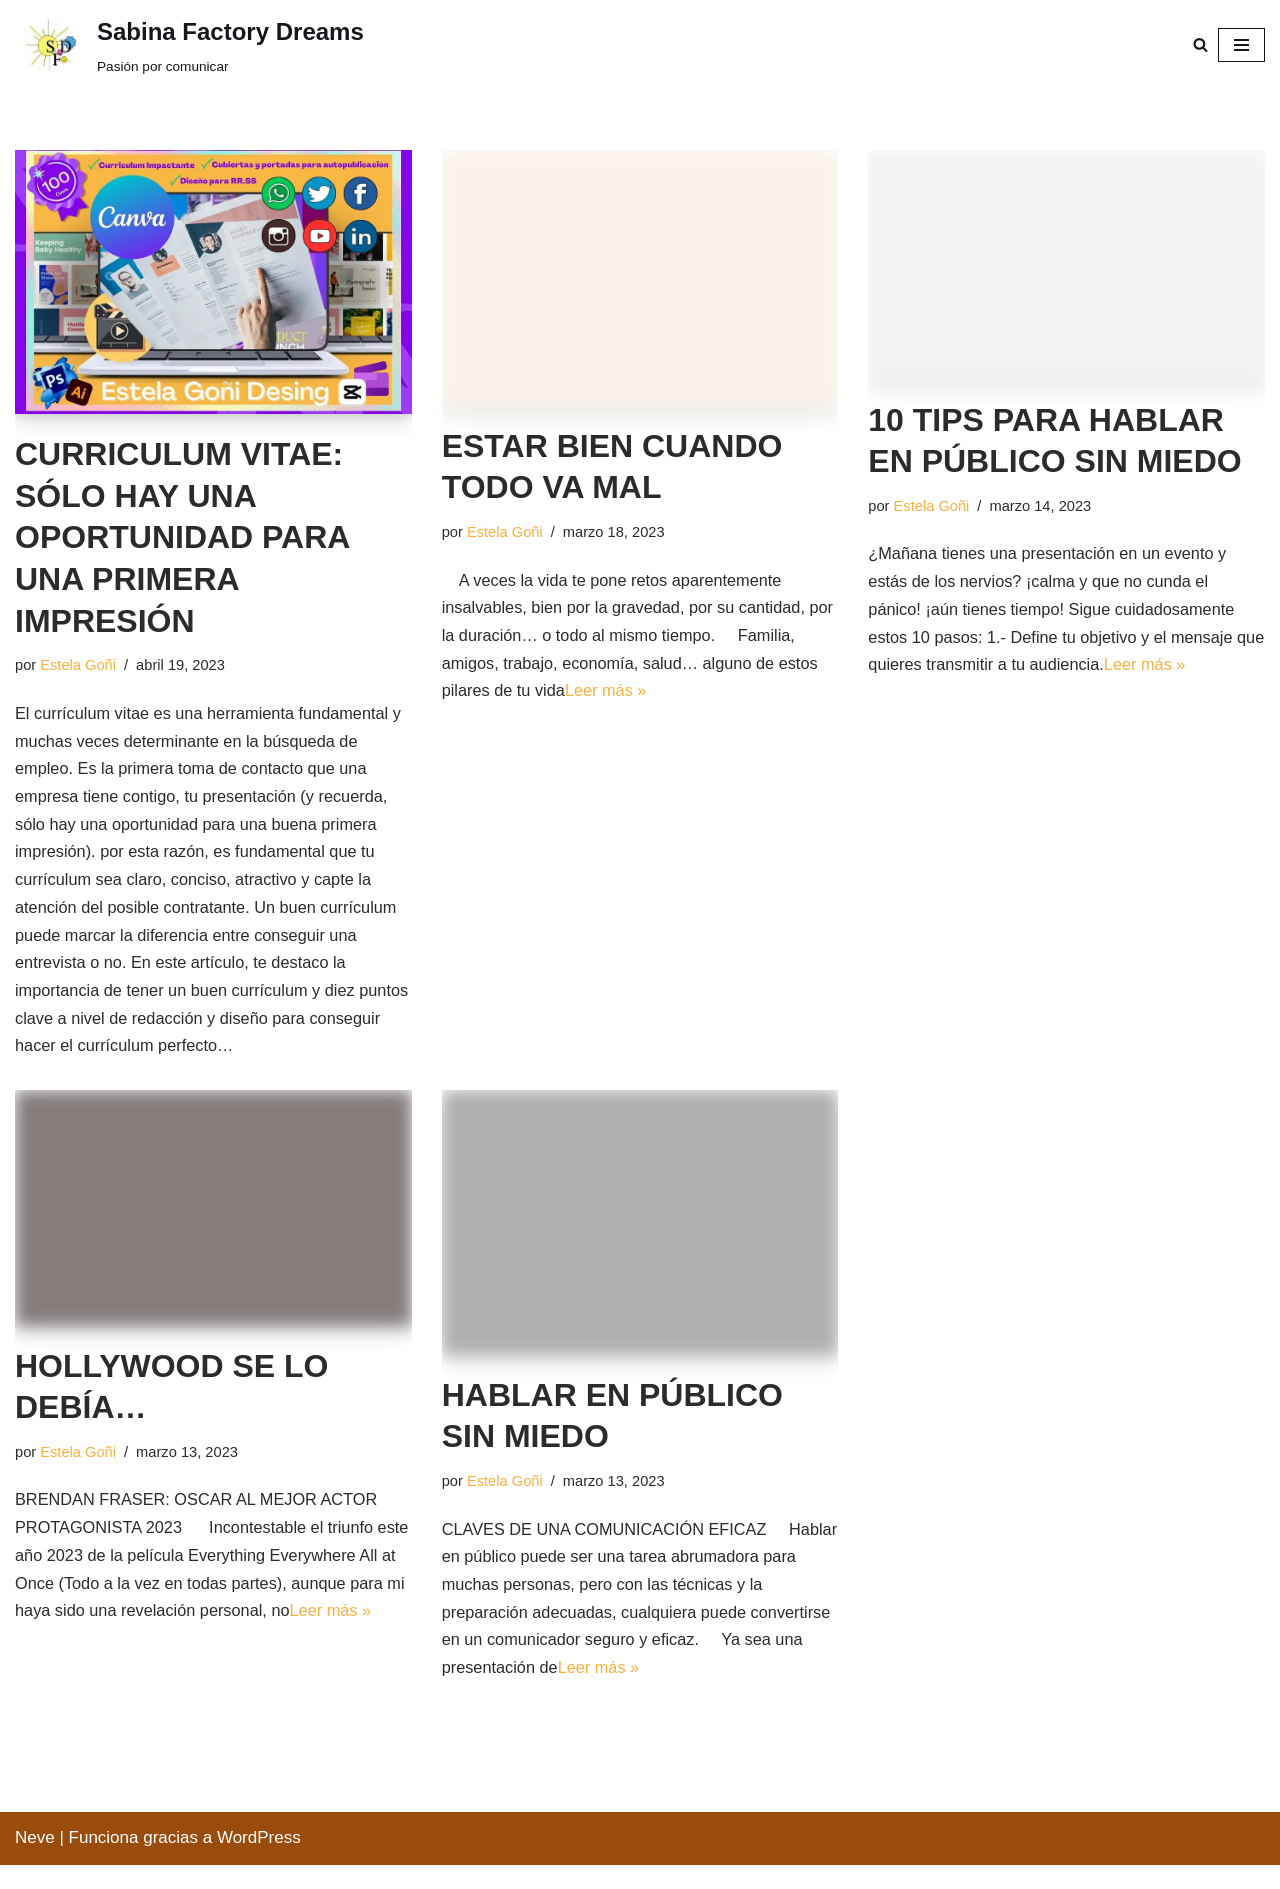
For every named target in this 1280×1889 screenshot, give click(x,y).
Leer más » (681, 696)
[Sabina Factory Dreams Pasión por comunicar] (189, 47)
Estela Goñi (80, 665)
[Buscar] (1200, 44)
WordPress (259, 1861)
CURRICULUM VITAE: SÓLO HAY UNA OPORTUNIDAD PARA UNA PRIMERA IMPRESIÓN (182, 537)
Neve (35, 1861)
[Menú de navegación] (1241, 45)
